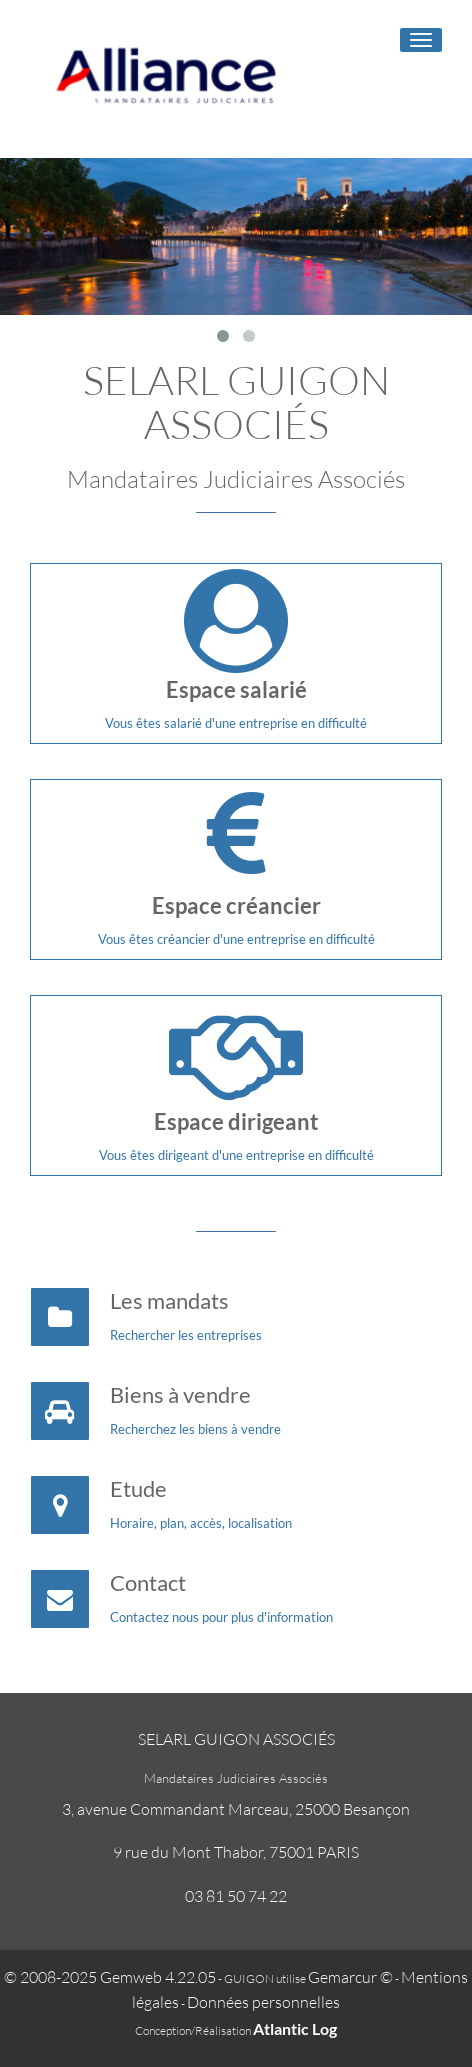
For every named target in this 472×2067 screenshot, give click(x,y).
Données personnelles (263, 2002)
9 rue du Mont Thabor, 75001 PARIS (236, 1852)
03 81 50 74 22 (236, 1896)
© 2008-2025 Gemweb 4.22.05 (110, 1977)
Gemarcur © (350, 1977)
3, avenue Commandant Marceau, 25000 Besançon (236, 1809)
